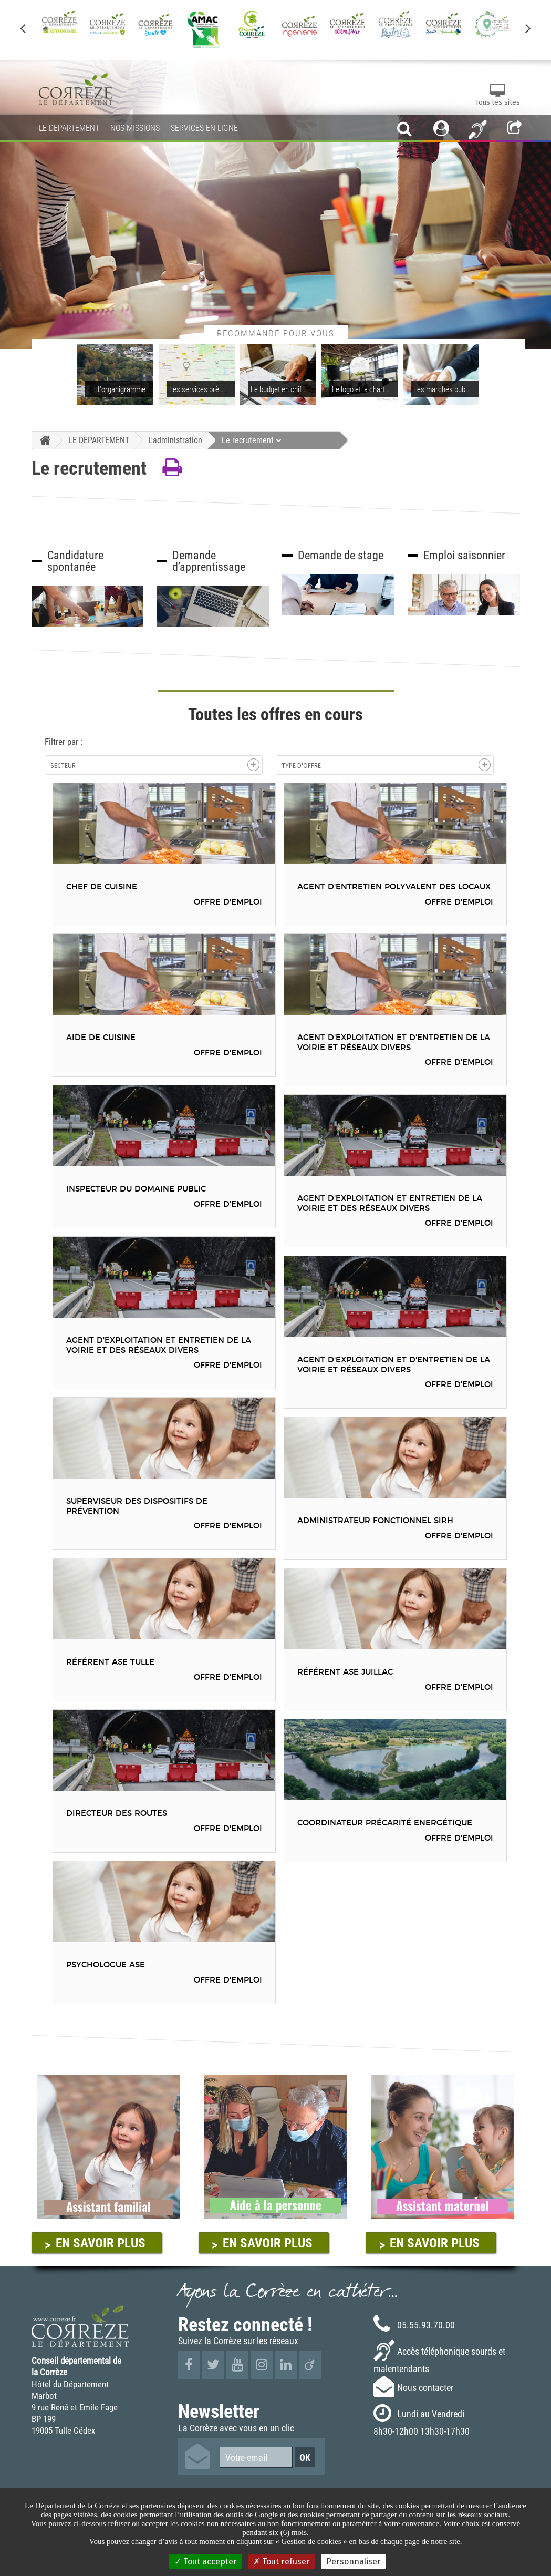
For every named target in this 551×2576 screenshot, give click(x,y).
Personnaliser (353, 2562)
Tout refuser (281, 2562)
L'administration (175, 440)
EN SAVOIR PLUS (100, 2242)
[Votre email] (256, 2457)
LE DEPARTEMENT (98, 440)
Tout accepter (205, 2562)
